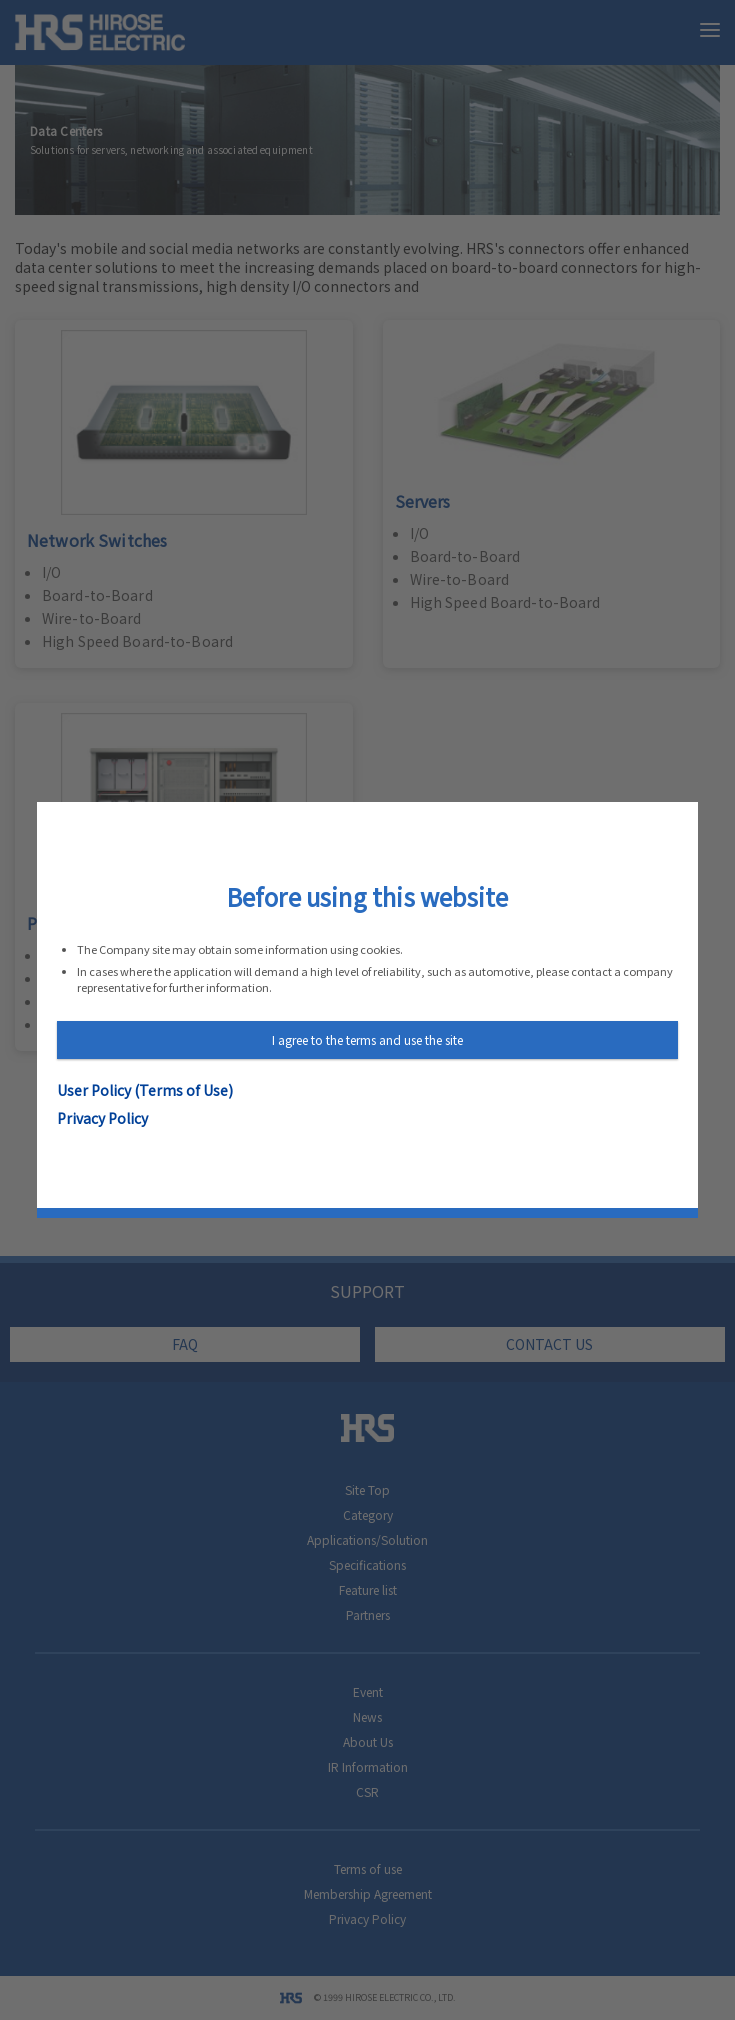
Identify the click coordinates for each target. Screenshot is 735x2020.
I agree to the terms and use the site (367, 1039)
